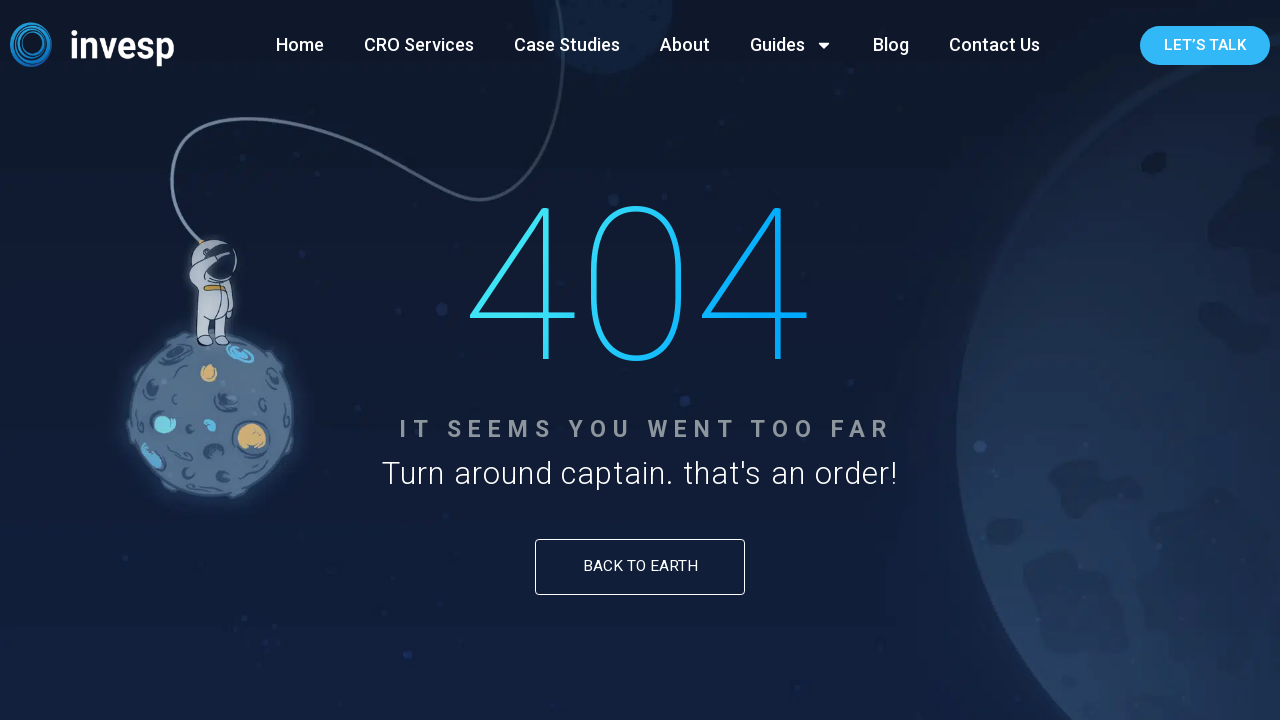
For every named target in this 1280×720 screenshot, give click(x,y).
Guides (791, 45)
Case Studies (567, 44)
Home (300, 44)
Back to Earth (640, 566)
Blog (891, 44)
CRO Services (419, 44)
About (685, 44)
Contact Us (994, 44)
